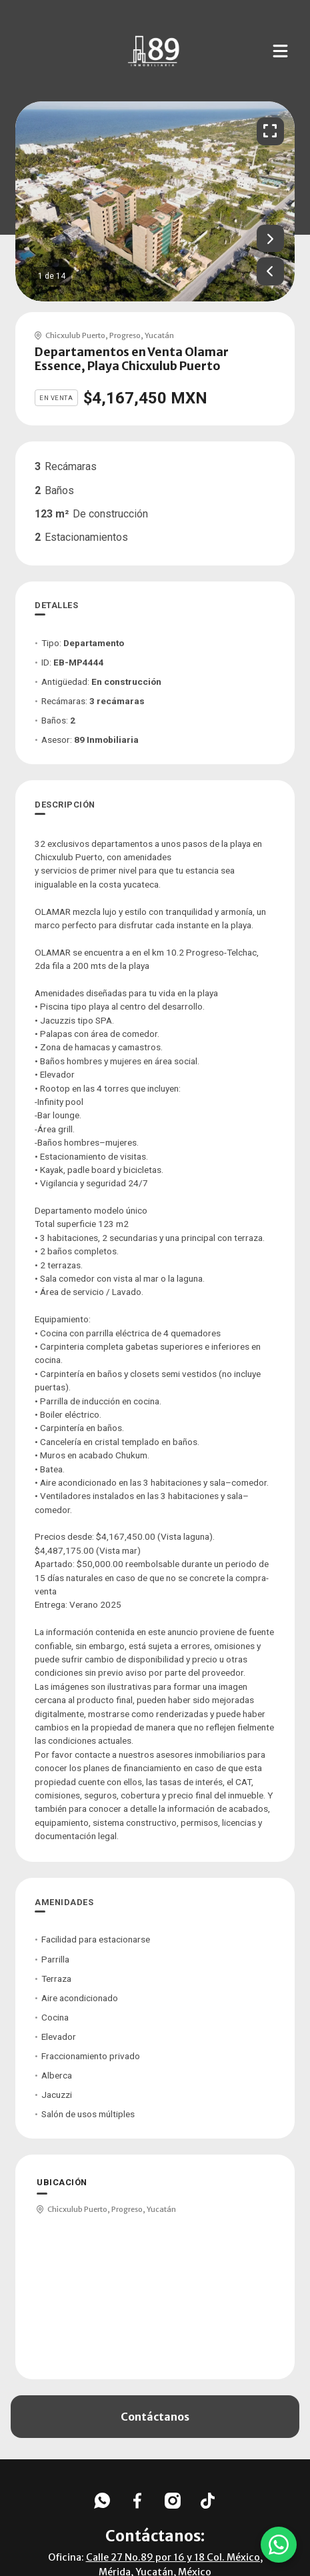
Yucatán (159, 335)
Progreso (125, 335)
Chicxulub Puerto (75, 335)
